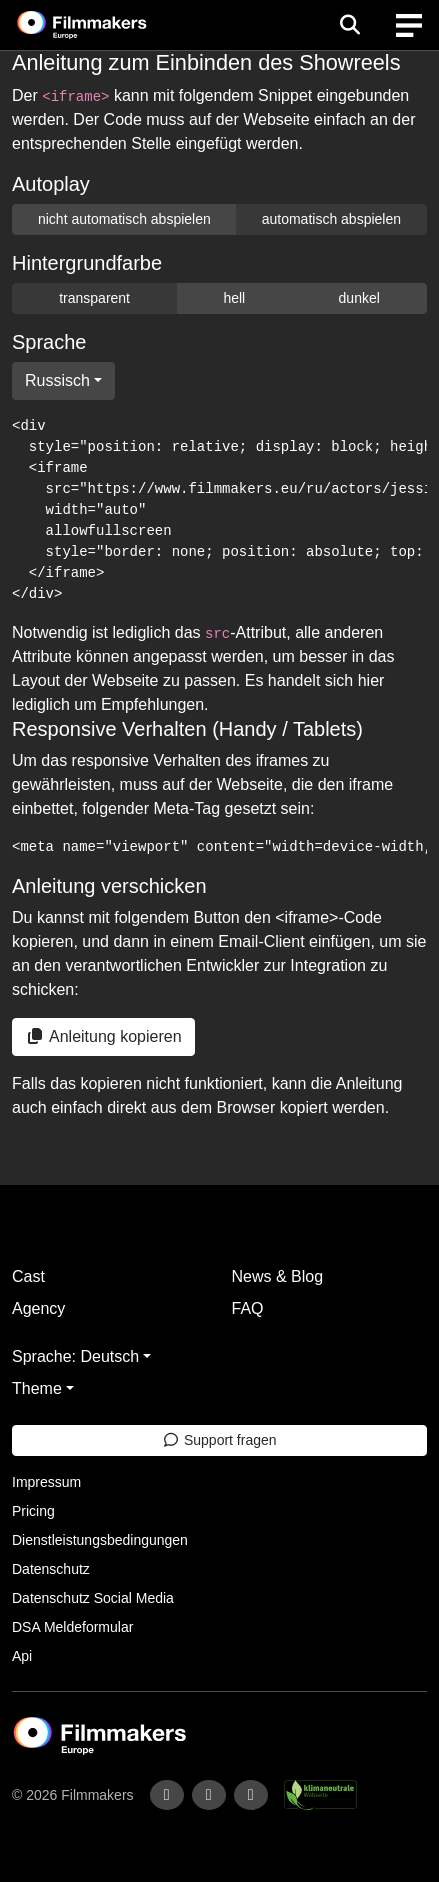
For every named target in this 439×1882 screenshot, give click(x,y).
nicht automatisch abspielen (124, 219)
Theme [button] (37, 1388)
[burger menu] (409, 25)
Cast (28, 1276)
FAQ (248, 1308)
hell (234, 298)
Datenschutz (51, 1569)
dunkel (359, 298)
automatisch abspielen (331, 219)
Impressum (46, 1482)
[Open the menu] (349, 25)
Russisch (57, 380)
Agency (38, 1308)
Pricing (33, 1511)
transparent (94, 298)
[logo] (106, 25)
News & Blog (278, 1276)
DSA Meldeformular (72, 1627)
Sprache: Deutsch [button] (75, 1356)
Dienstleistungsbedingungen (100, 1540)
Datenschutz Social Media (93, 1598)
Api (22, 1656)
